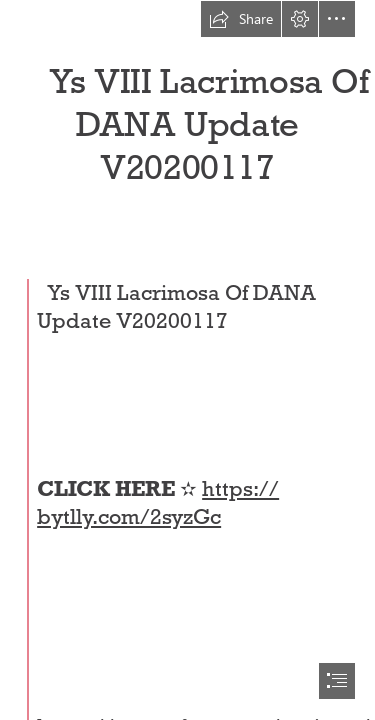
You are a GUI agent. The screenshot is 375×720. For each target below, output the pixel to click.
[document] (187, 360)
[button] (241, 19)
